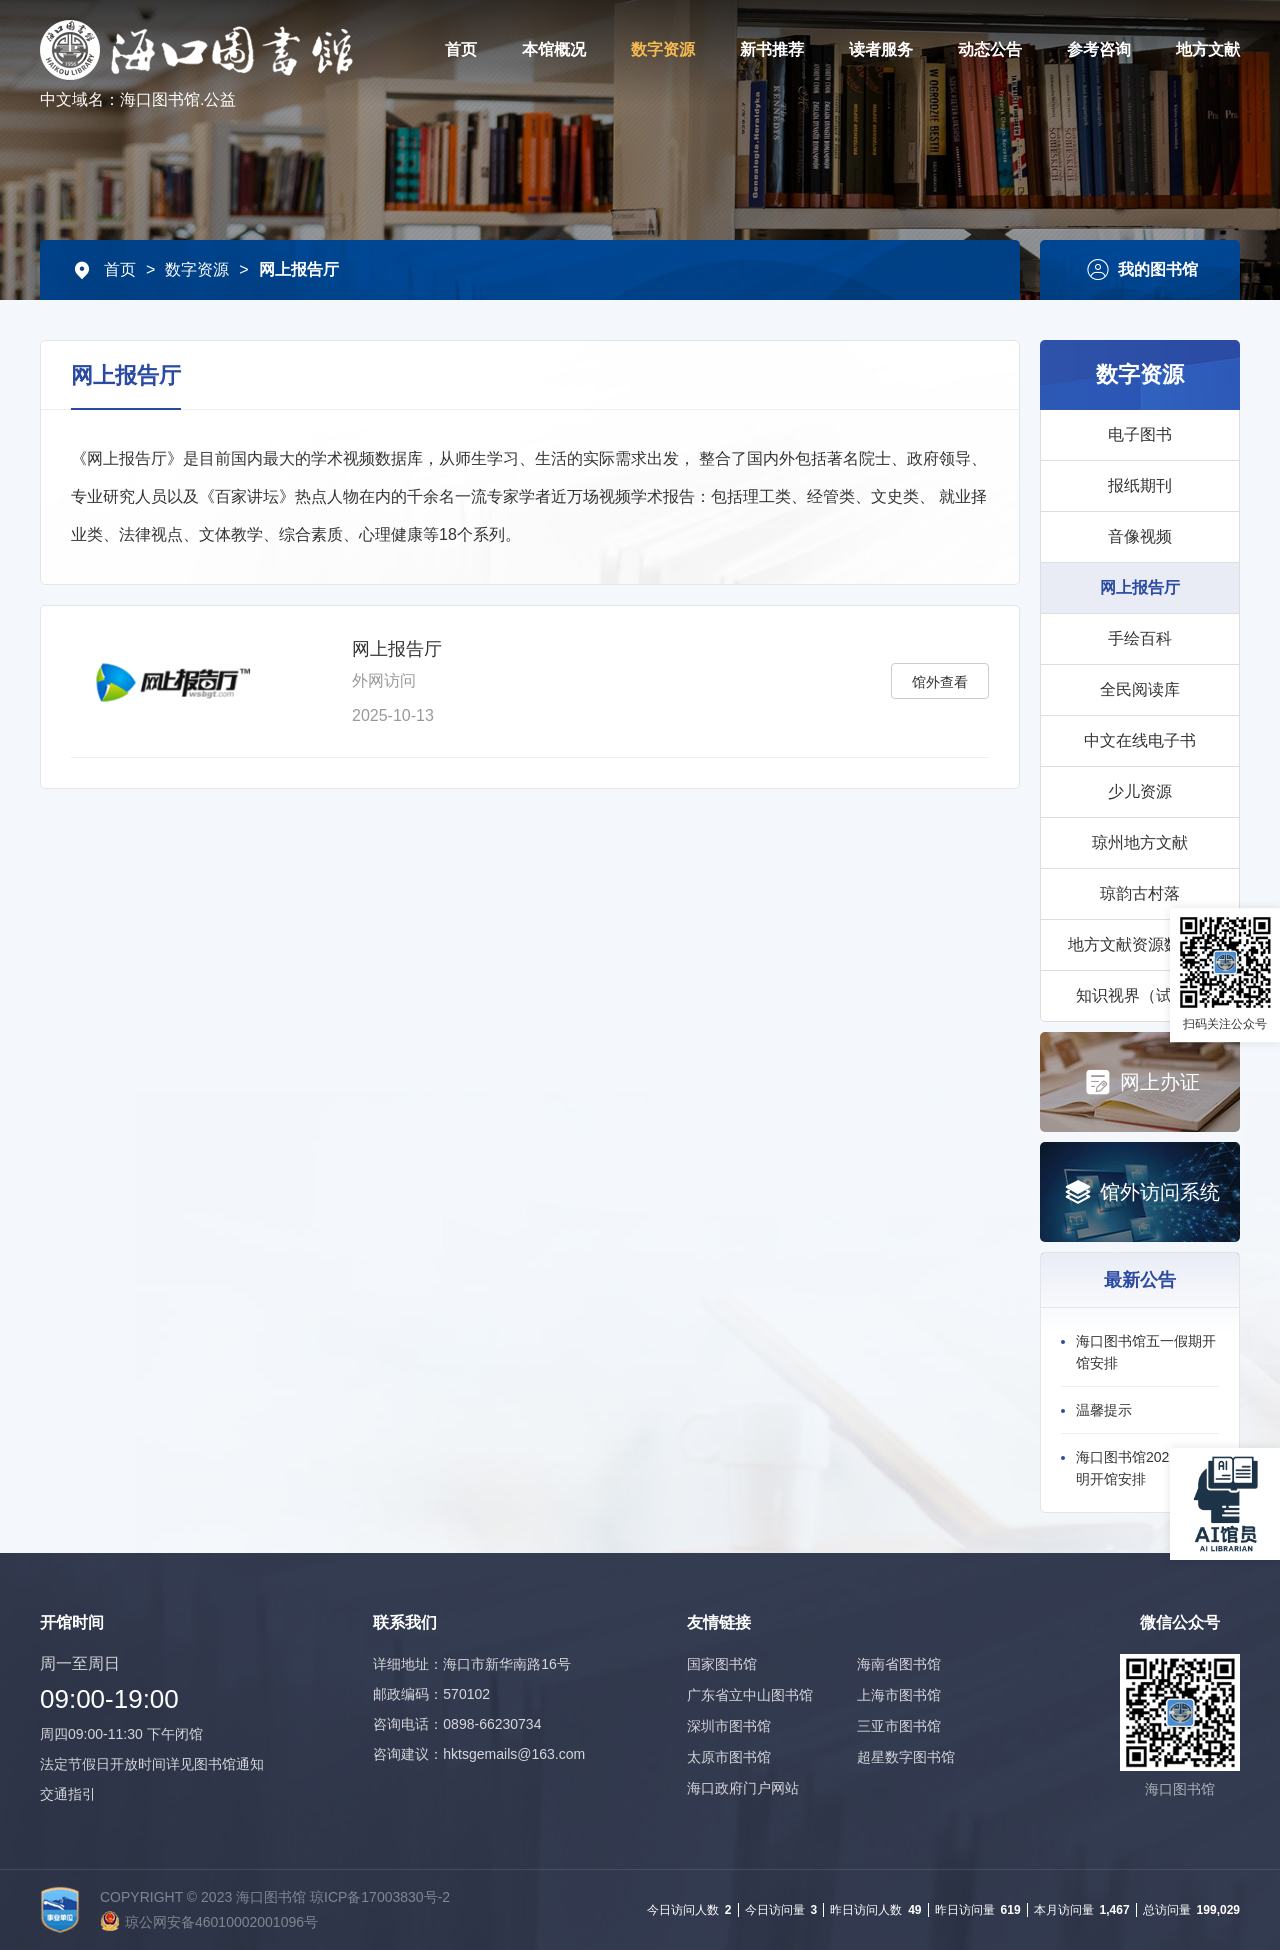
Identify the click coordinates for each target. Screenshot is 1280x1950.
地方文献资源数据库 (1140, 944)
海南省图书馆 (899, 1664)
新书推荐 (772, 49)
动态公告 (990, 49)
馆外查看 (940, 682)
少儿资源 (1140, 791)
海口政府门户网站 (743, 1788)
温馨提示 (1104, 1410)
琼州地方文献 (1140, 842)
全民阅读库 (1140, 689)
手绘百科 (1140, 638)
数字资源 (663, 49)
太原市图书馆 (729, 1757)
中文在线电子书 (1140, 740)
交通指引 (68, 1794)
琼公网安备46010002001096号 (221, 1922)
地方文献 (1208, 49)
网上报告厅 (299, 269)
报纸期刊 (1140, 485)
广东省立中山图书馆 (750, 1695)
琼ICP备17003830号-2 (380, 1897)
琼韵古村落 (1140, 893)
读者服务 (881, 49)
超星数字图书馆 (906, 1757)
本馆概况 (554, 49)
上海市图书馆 (899, 1695)
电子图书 (1140, 434)
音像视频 (1140, 536)
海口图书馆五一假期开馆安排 (1146, 1352)
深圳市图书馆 (729, 1726)
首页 (461, 49)
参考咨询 (1099, 49)
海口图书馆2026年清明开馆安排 (1140, 1468)
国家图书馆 (722, 1664)
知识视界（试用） (1140, 995)
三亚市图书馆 (899, 1726)
